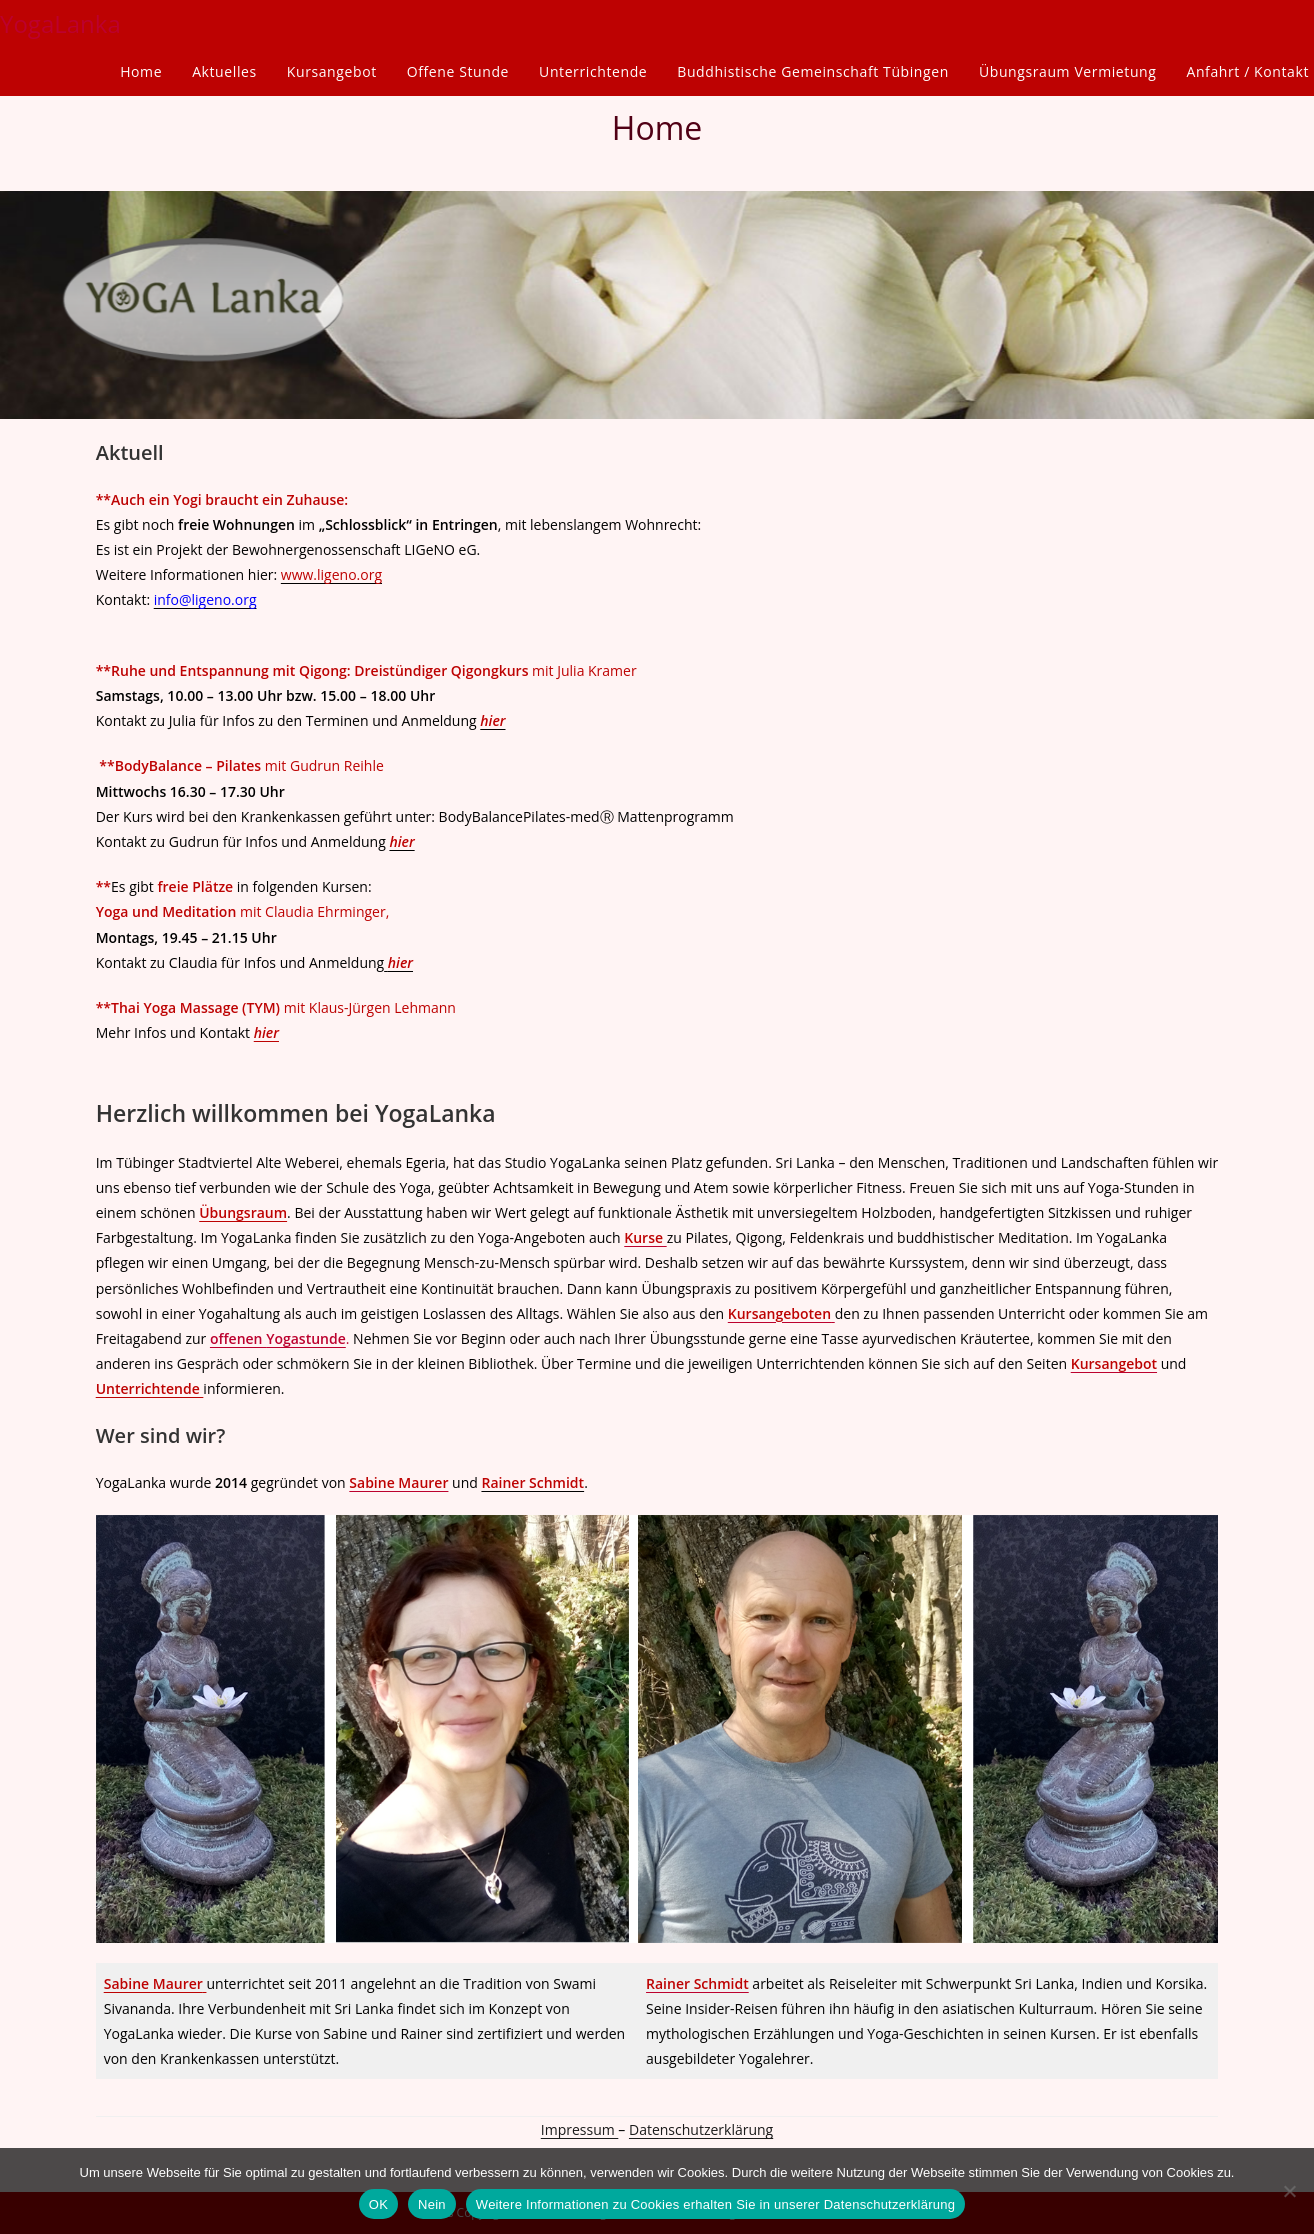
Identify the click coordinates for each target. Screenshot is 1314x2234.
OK (378, 2204)
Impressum (580, 2129)
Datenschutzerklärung (701, 2129)
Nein (432, 2204)
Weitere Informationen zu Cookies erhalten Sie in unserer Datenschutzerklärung (715, 2204)
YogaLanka (60, 23)
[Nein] (1289, 2191)
